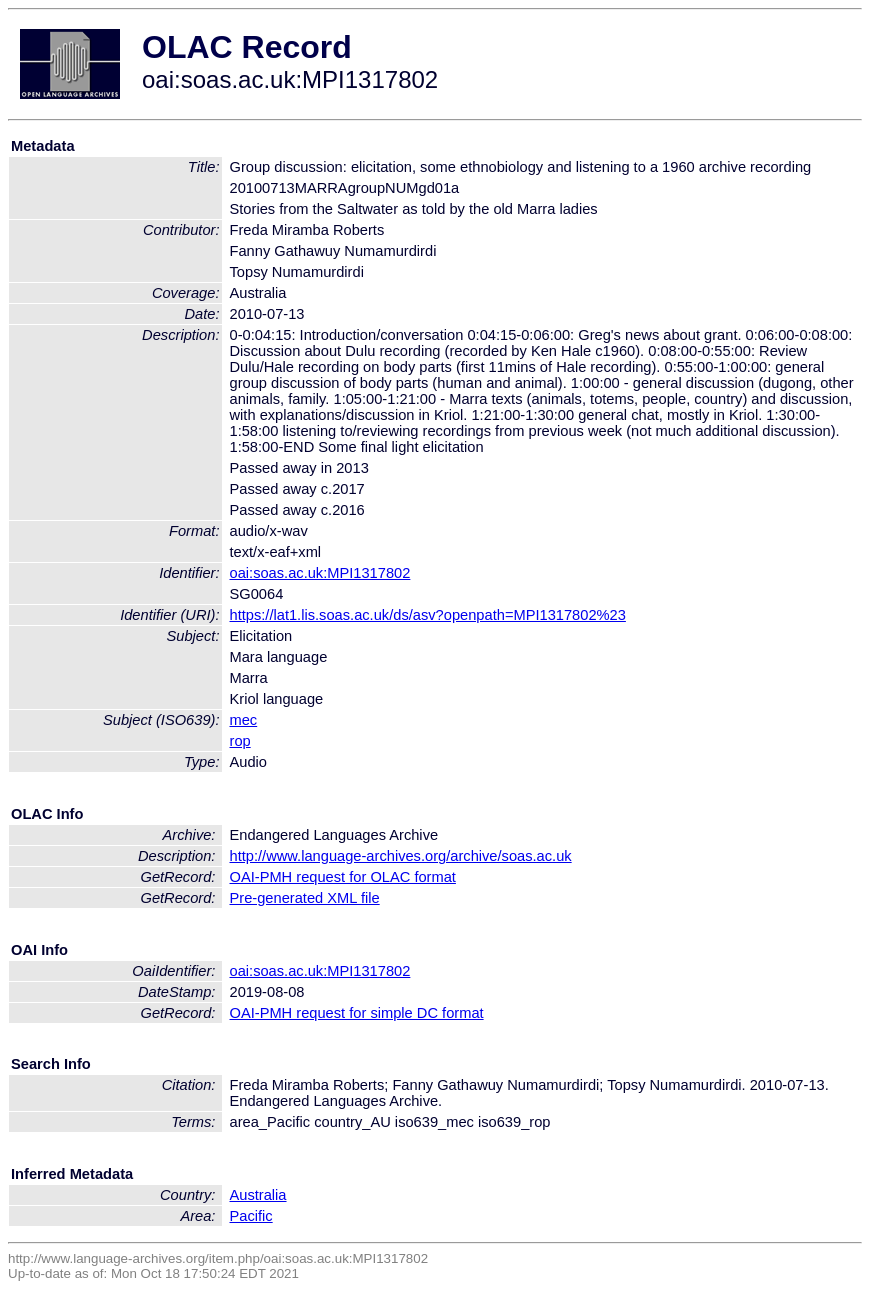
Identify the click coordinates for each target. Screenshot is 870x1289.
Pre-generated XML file (305, 898)
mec (244, 720)
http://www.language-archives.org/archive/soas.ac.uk (401, 856)
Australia (258, 1195)
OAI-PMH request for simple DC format (357, 1013)
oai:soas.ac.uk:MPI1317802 (320, 573)
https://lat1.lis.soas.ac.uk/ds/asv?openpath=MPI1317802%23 (428, 615)
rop (240, 741)
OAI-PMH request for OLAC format (343, 877)
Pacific (251, 1216)
